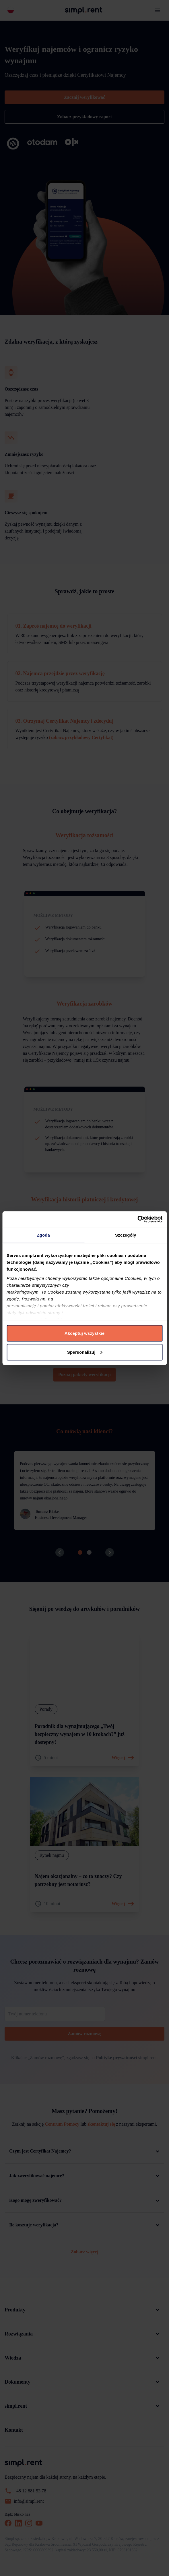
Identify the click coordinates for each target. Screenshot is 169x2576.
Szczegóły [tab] (125, 1235)
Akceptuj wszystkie (84, 1333)
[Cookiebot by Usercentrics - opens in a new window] (137, 1219)
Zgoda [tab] (43, 1235)
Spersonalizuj (84, 1351)
